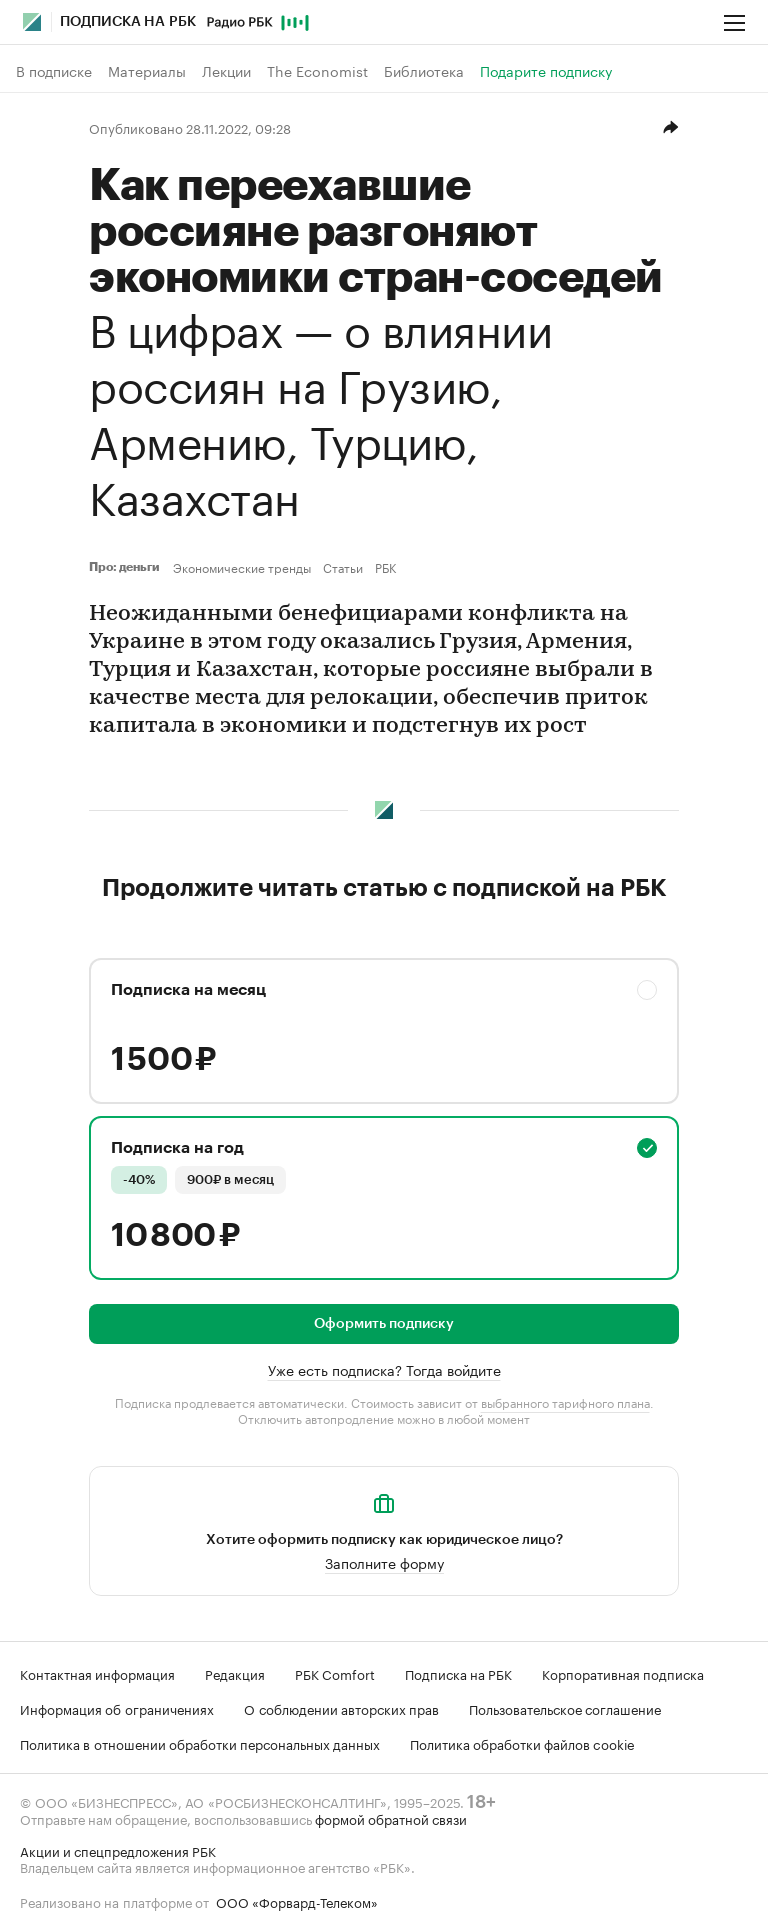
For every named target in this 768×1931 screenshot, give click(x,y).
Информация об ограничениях (117, 1708)
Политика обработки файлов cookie (522, 1743)
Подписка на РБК (458, 1673)
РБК (385, 567)
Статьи (343, 567)
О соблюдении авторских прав (341, 1708)
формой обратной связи (391, 1818)
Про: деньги (127, 567)
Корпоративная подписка (623, 1673)
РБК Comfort (335, 1673)
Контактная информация (97, 1673)
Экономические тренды (242, 567)
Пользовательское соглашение (565, 1708)
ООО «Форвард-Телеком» (297, 1901)
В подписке (54, 71)
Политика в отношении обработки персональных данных (200, 1743)
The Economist (317, 71)
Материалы (147, 71)
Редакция (235, 1673)
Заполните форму (384, 1562)
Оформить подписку (384, 1324)
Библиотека (424, 71)
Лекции (226, 71)
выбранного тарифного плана (565, 1401)
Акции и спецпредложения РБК (118, 1850)
